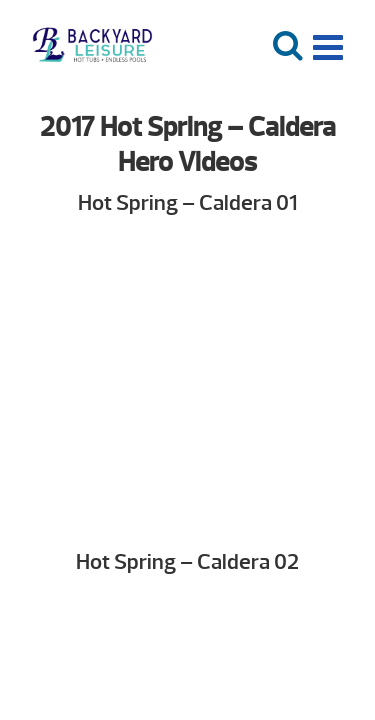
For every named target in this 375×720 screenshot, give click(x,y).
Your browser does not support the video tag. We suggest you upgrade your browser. (187, 377)
